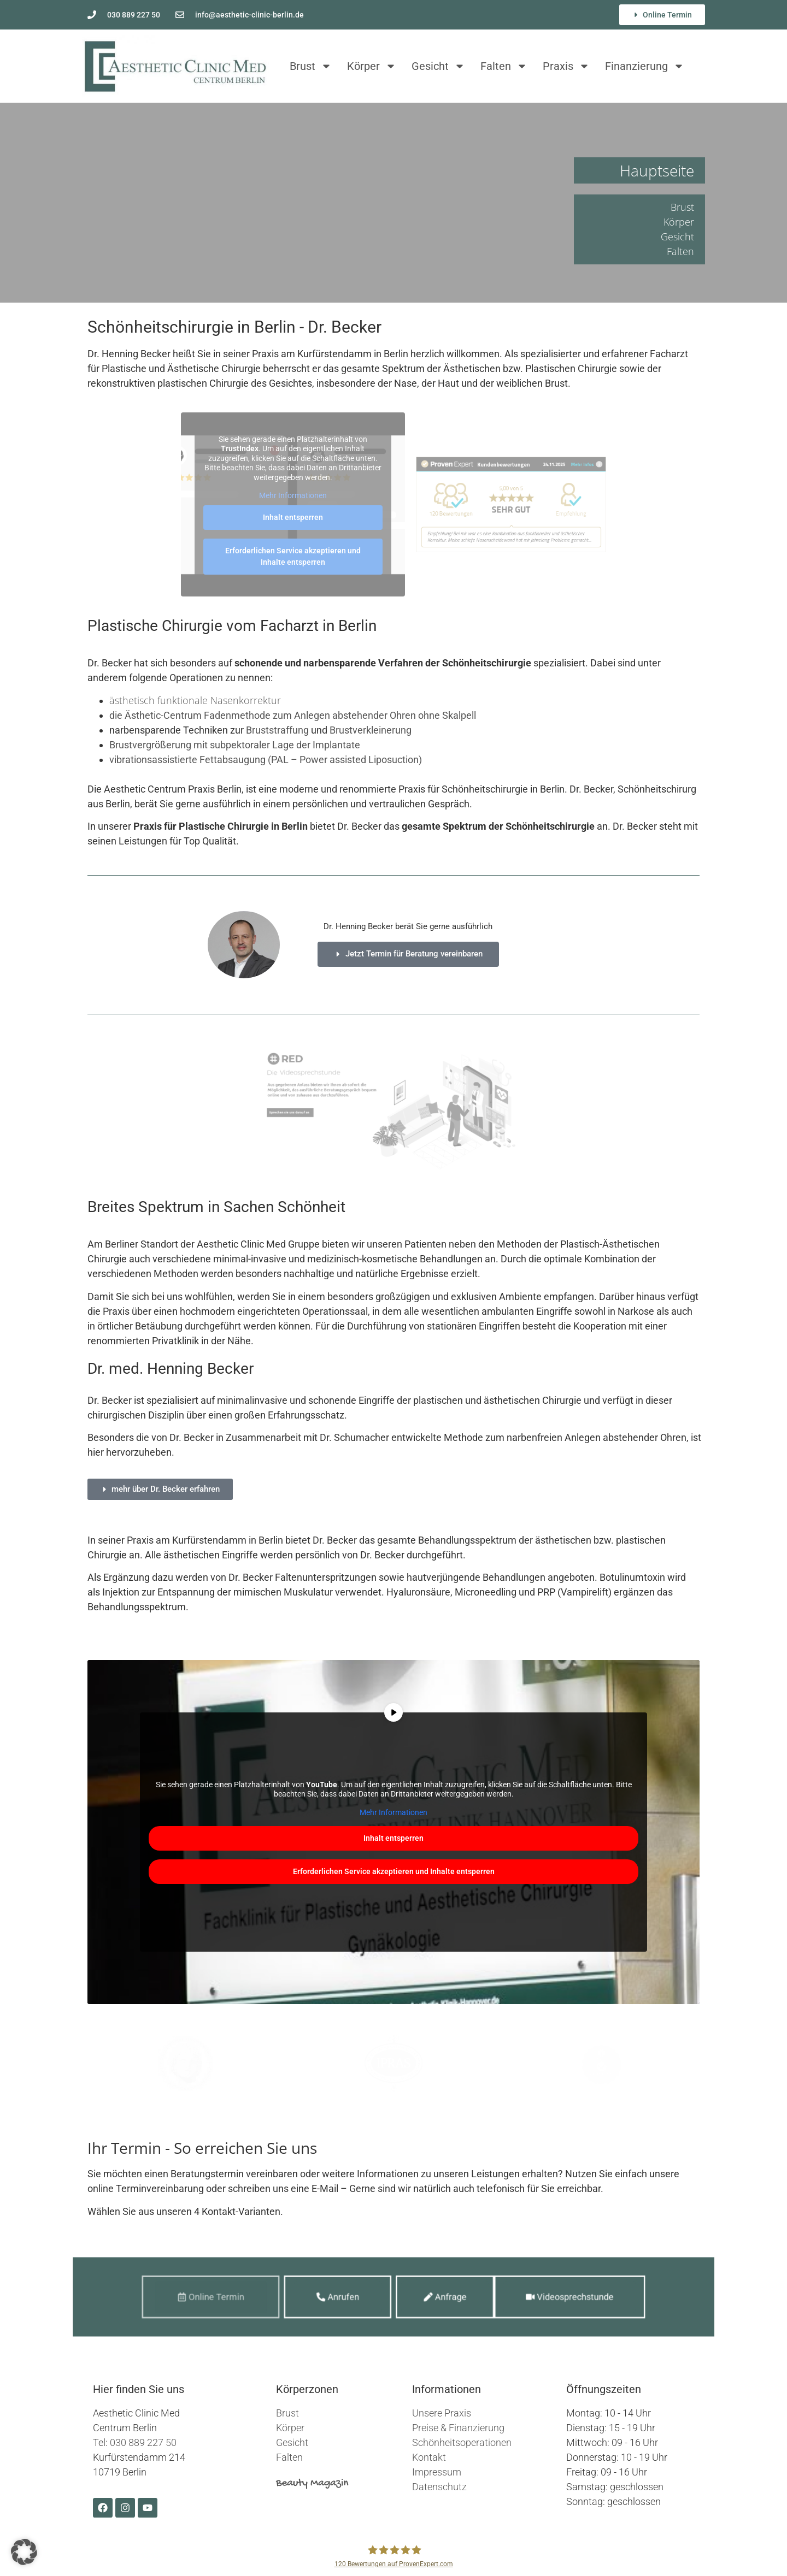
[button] (24, 2552)
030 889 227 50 (143, 2442)
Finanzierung (644, 66)
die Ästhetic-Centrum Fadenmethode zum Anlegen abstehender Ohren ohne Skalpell (292, 715)
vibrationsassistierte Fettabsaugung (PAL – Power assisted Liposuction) (265, 759)
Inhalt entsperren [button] (293, 517)
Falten (503, 66)
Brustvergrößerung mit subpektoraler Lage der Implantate (234, 745)
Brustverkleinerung (371, 730)
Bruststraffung (278, 730)
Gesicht (438, 66)
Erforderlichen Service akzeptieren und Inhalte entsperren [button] (293, 556)
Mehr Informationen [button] (293, 495)
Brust (311, 66)
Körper (371, 66)
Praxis (566, 66)
